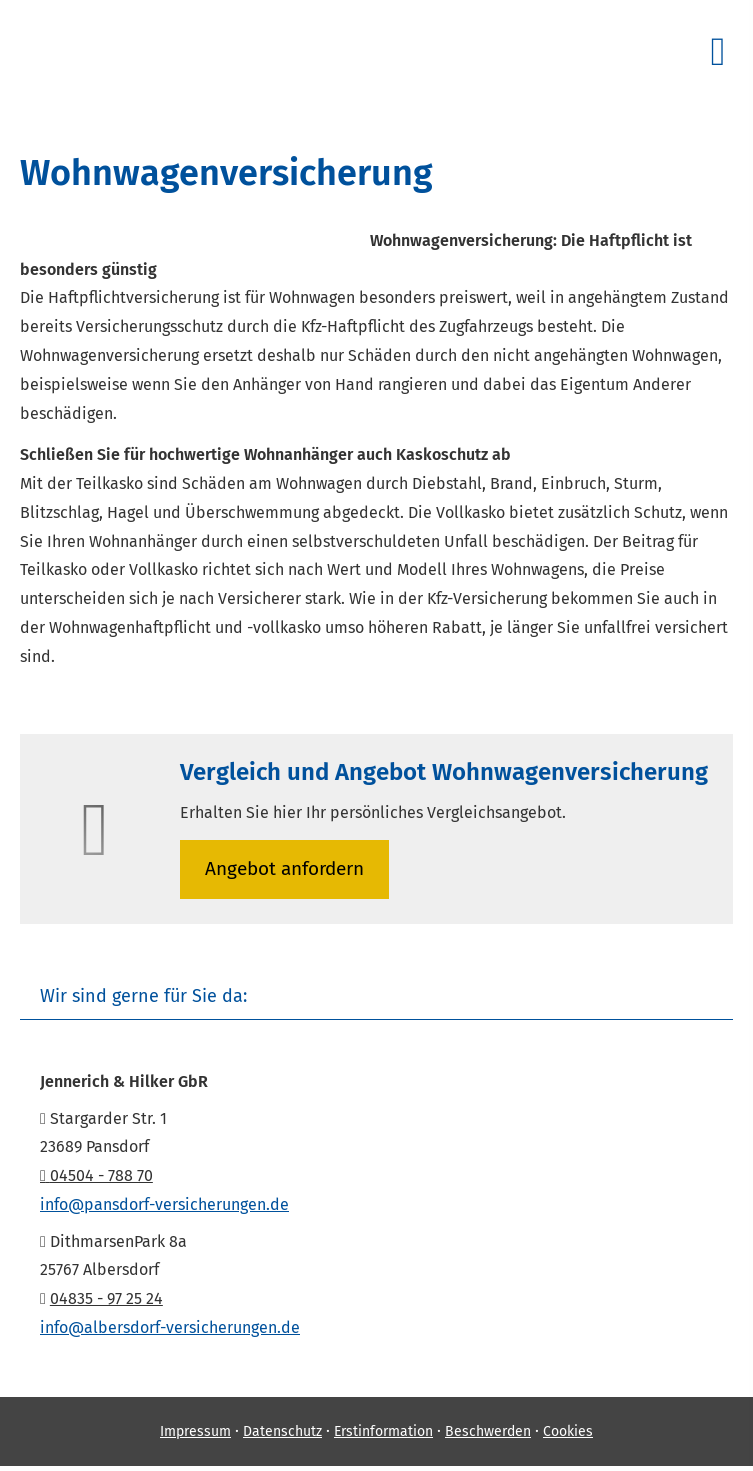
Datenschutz (282, 1431)
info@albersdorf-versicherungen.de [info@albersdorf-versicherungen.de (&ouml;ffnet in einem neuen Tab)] (170, 1327)
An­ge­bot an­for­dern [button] (284, 868)
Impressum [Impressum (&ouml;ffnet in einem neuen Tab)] (195, 1431)
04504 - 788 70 (96, 1175)
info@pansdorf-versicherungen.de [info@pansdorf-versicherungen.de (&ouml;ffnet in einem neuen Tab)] (164, 1204)
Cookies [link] (568, 1431)
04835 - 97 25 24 (106, 1298)
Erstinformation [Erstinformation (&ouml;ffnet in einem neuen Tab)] (383, 1431)
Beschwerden (488, 1431)
